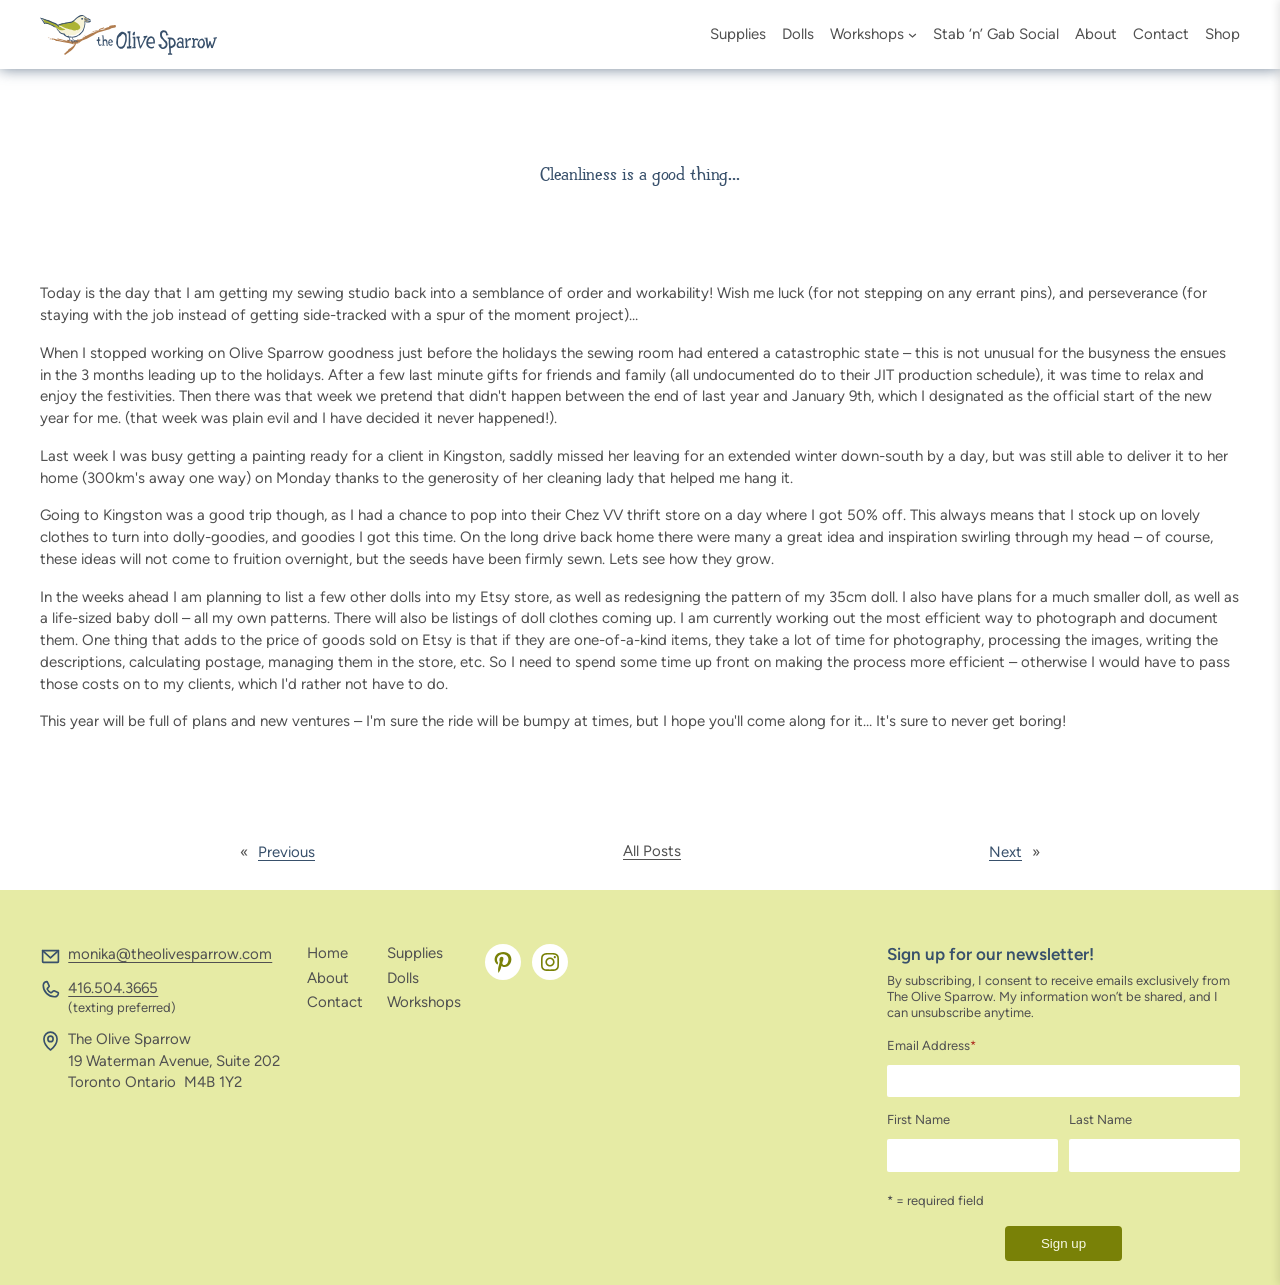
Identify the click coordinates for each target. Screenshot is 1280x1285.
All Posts (652, 851)
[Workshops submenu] (912, 34)
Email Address (931, 1045)
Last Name (1100, 1119)
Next (1005, 852)
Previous (286, 852)
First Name (918, 1119)
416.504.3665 (113, 988)
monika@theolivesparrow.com (170, 954)
